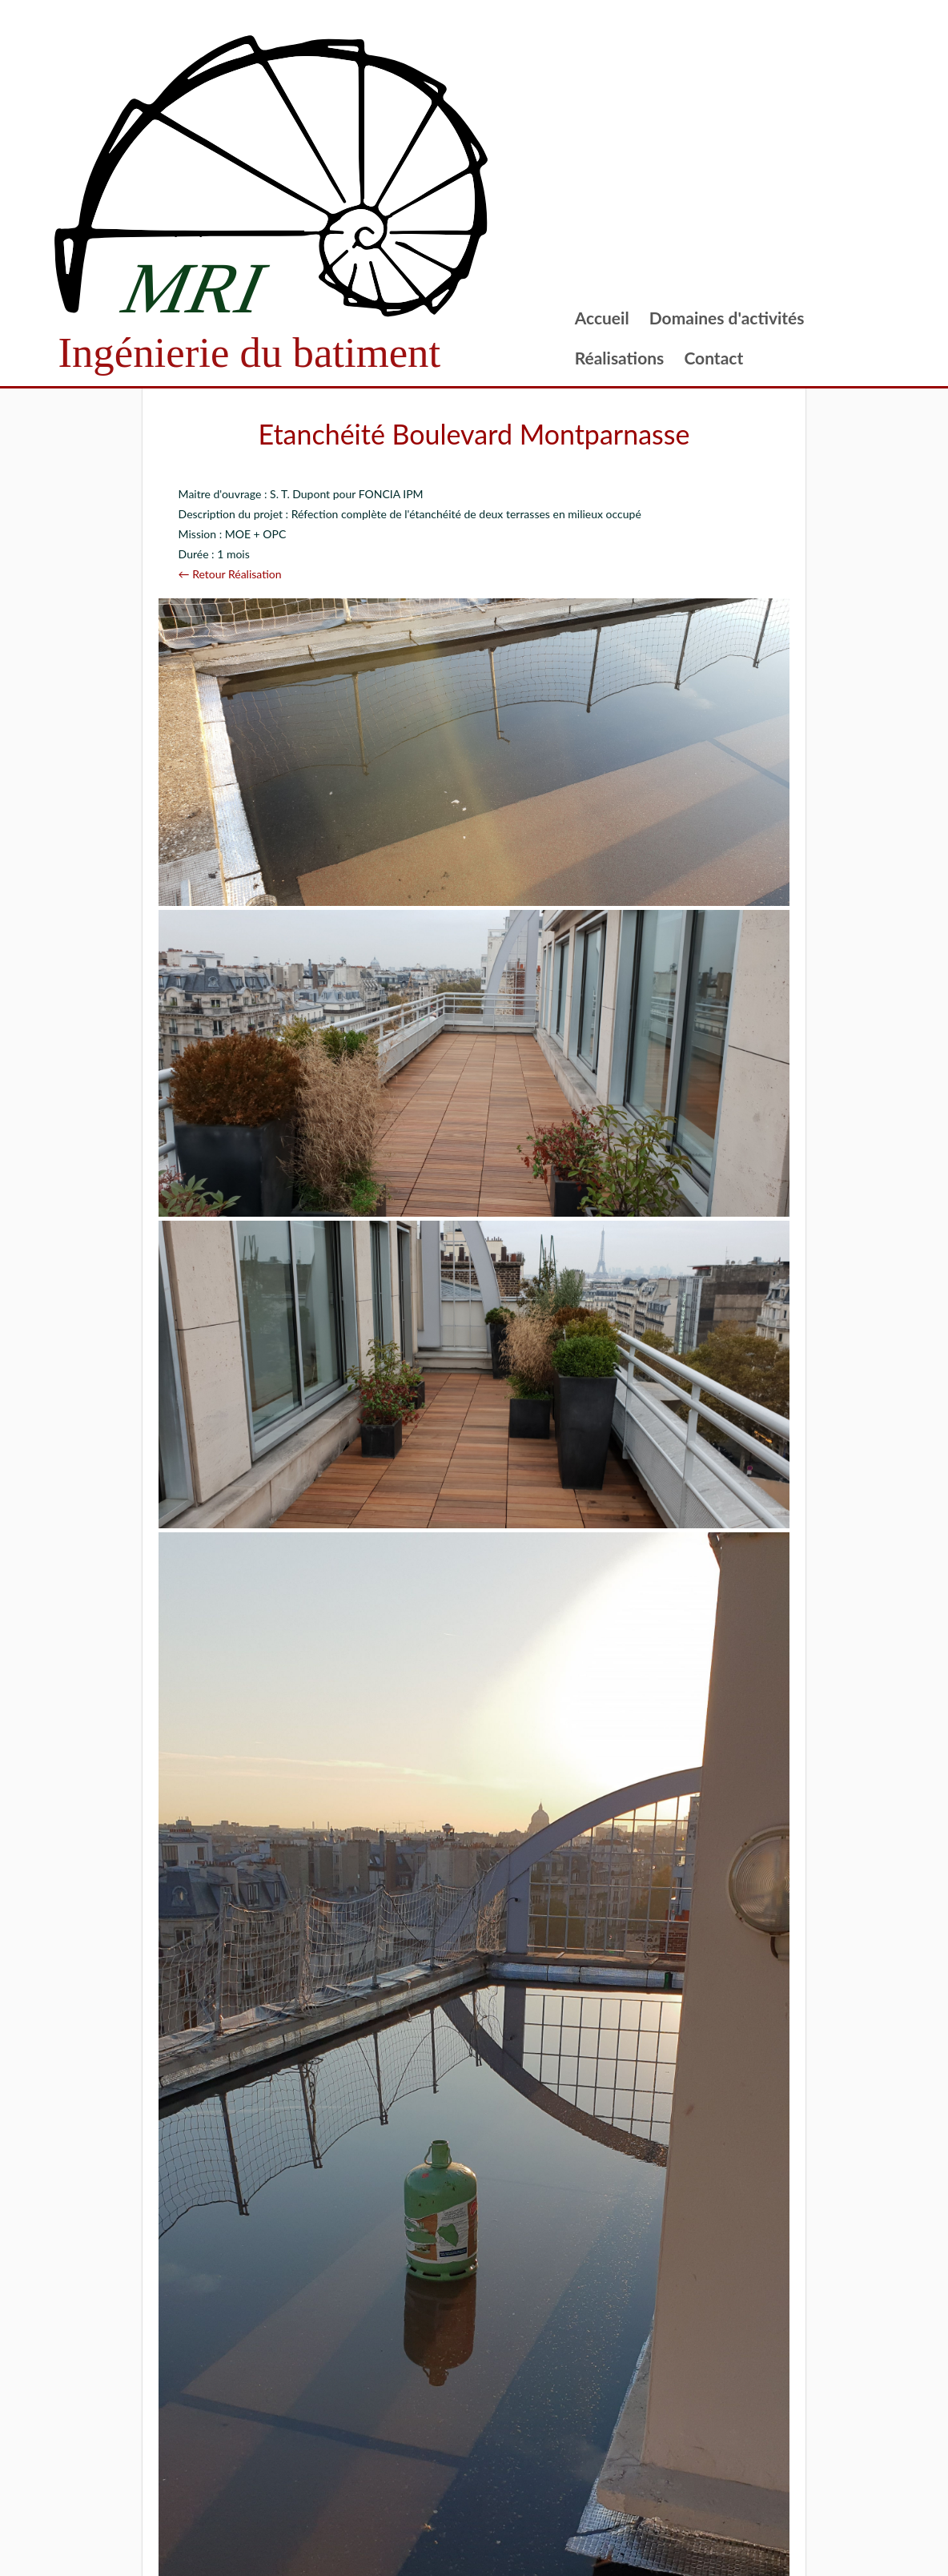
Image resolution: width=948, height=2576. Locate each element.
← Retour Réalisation (230, 574)
